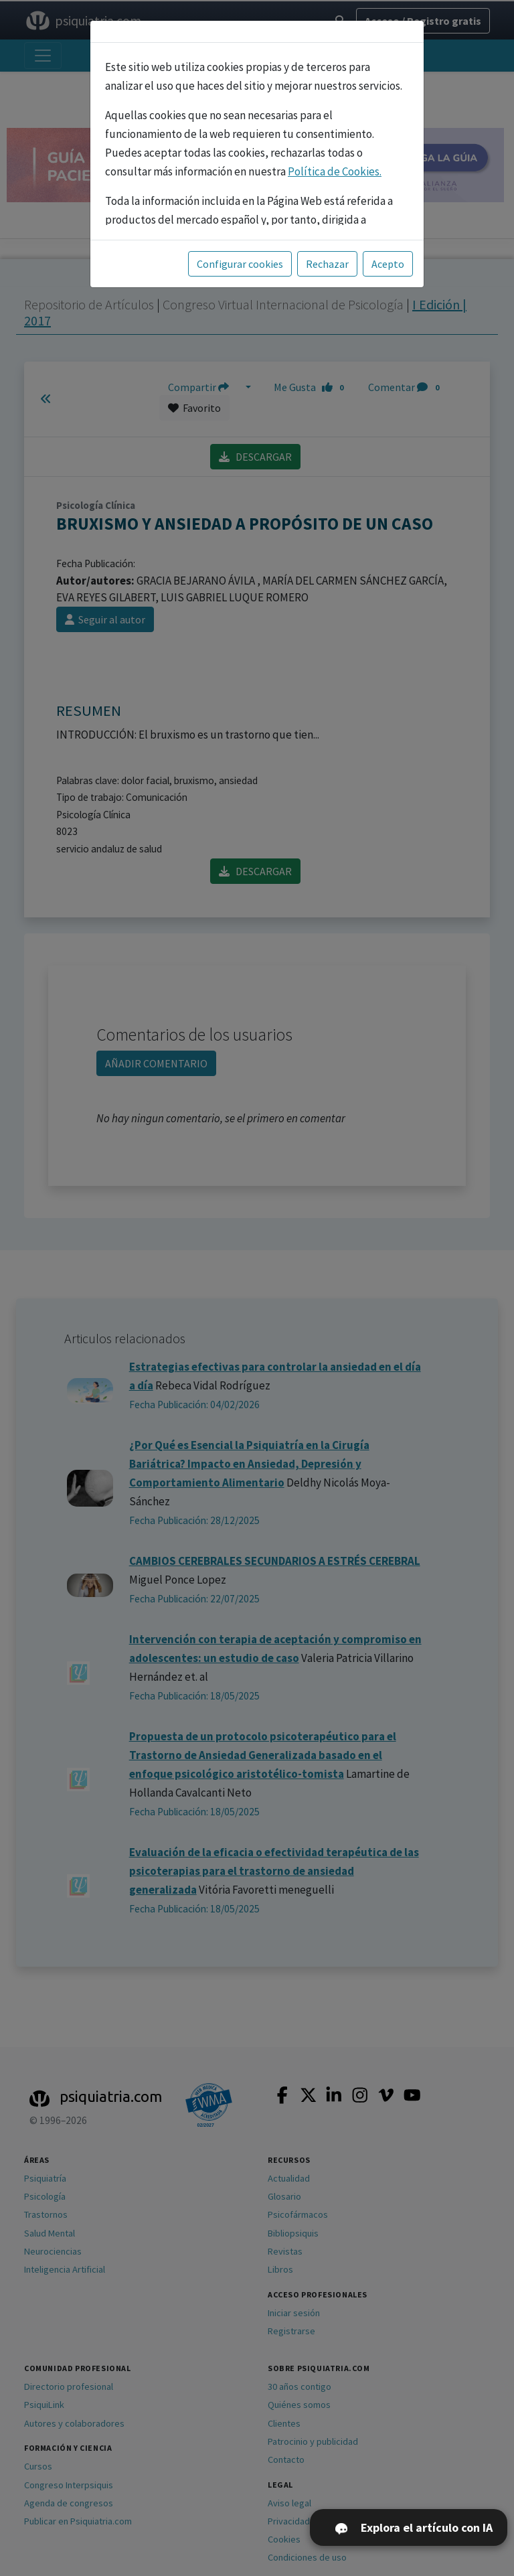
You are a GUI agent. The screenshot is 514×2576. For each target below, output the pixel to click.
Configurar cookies (240, 264)
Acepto (387, 264)
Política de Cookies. (334, 171)
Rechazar (327, 264)
